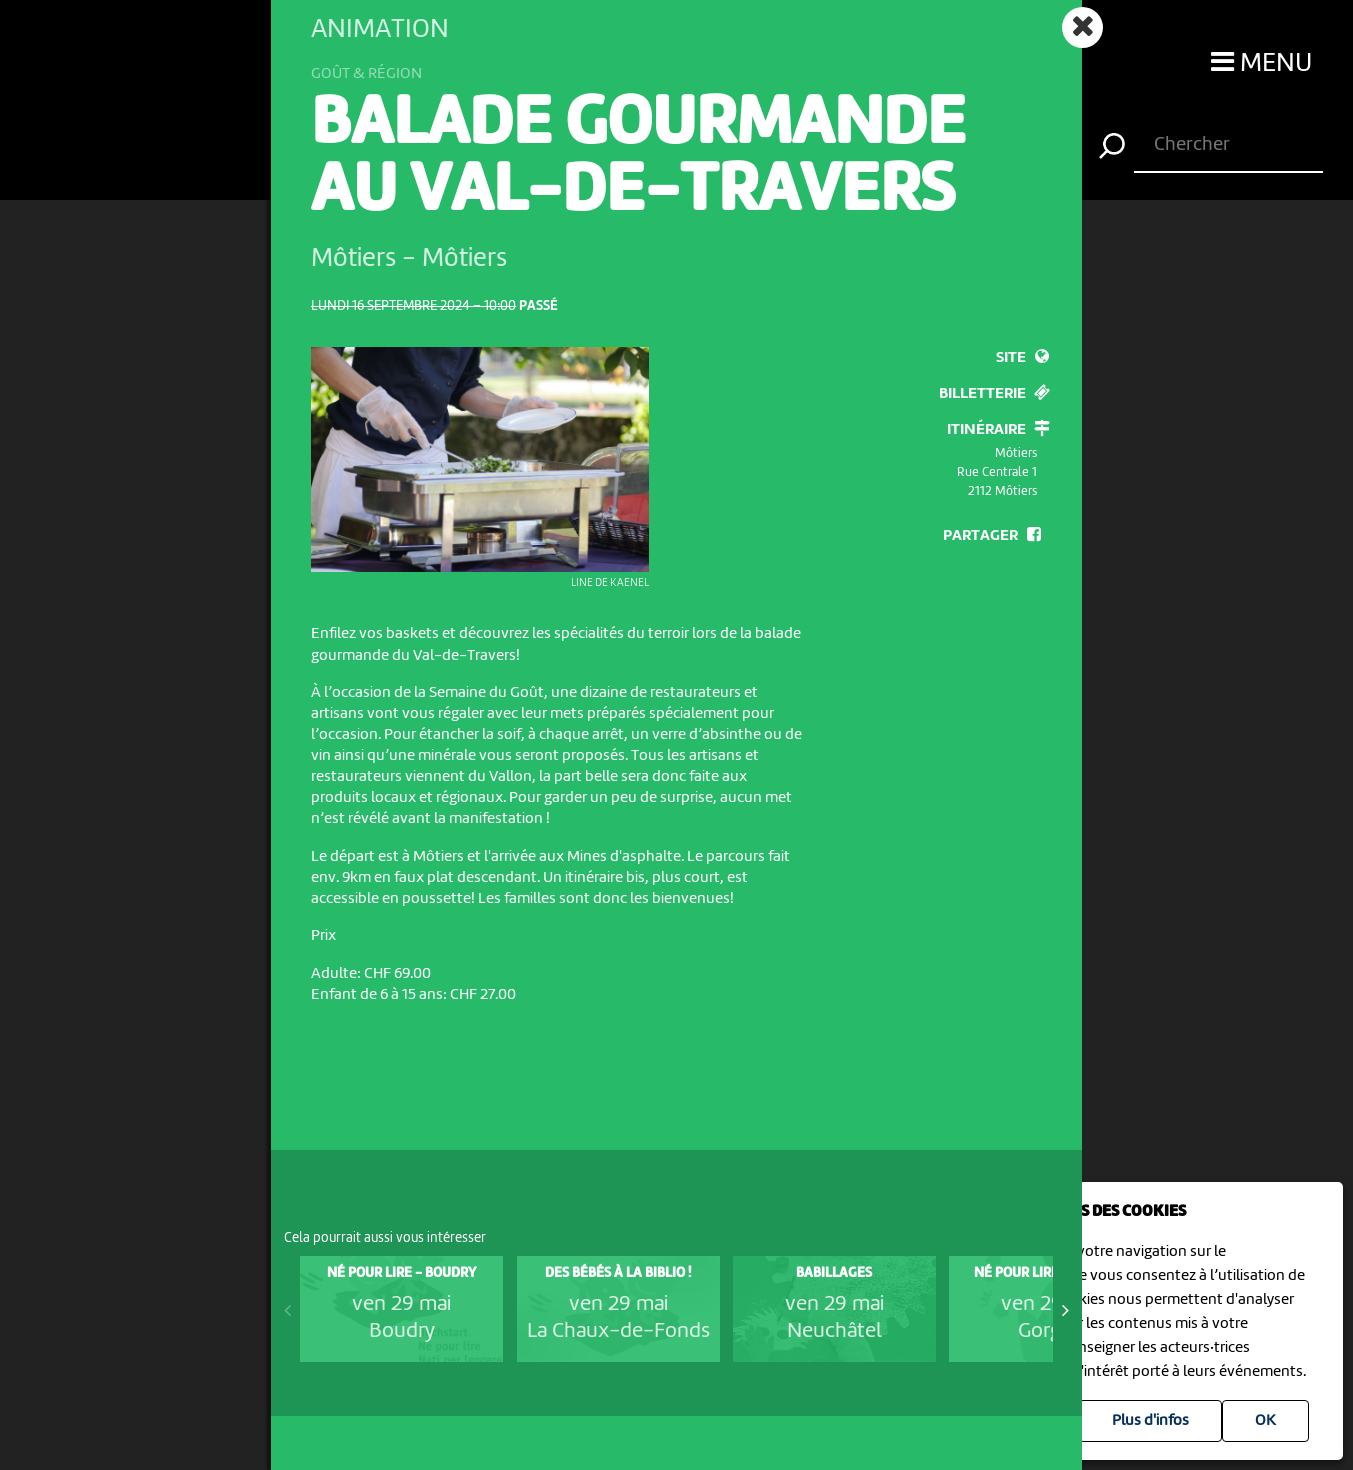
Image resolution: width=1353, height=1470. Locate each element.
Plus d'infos (1150, 1421)
